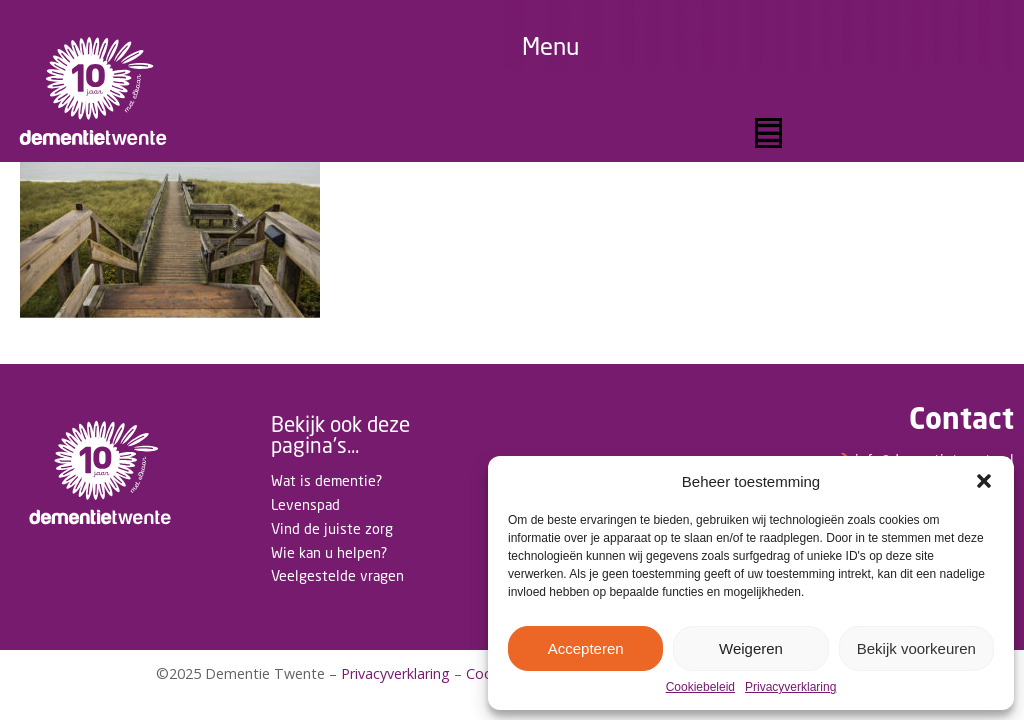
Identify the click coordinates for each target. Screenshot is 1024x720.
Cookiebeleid (700, 687)
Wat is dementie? (326, 480)
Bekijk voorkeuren (916, 648)
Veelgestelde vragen (337, 575)
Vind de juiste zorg (332, 528)
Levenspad (305, 504)
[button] (984, 481)
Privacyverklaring (790, 687)
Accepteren (586, 648)
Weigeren (751, 648)
